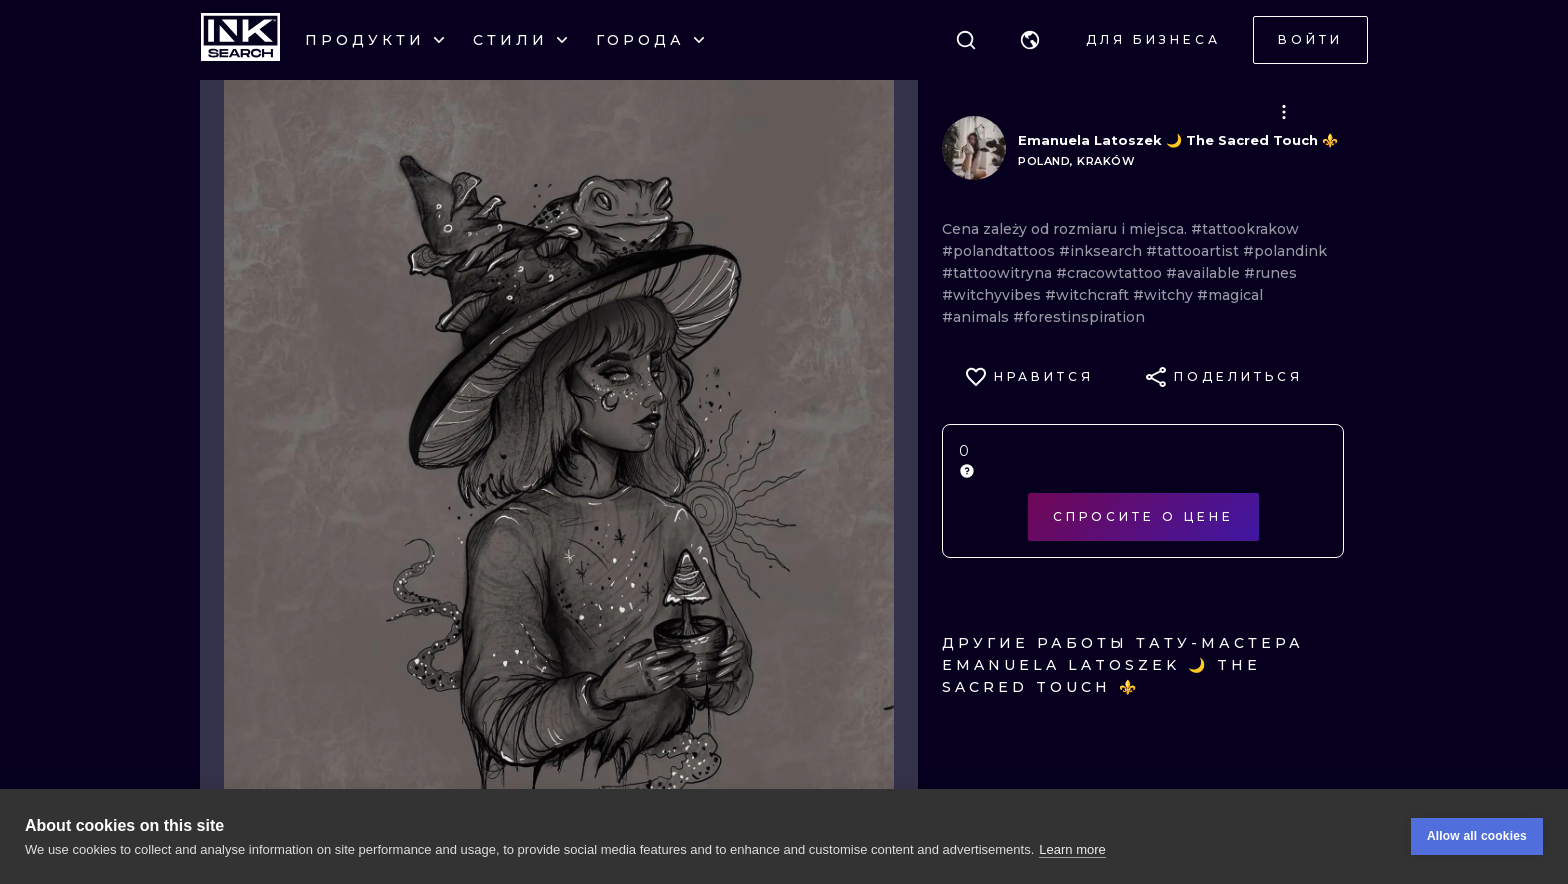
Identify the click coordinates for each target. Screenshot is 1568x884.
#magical (1230, 295)
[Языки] (1030, 40)
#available (1205, 273)
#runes (1270, 273)
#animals (977, 317)
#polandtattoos (1000, 251)
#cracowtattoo (1111, 273)
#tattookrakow (1245, 229)
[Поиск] (966, 40)
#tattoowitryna (999, 273)
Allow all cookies (1477, 841)
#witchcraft (1089, 295)
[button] (1030, 40)
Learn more (1072, 853)
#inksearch (1102, 251)
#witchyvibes (993, 295)
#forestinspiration (1079, 317)
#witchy (1165, 295)
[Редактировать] (1284, 112)
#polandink (1285, 251)
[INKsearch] (240, 40)
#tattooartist (1194, 251)
